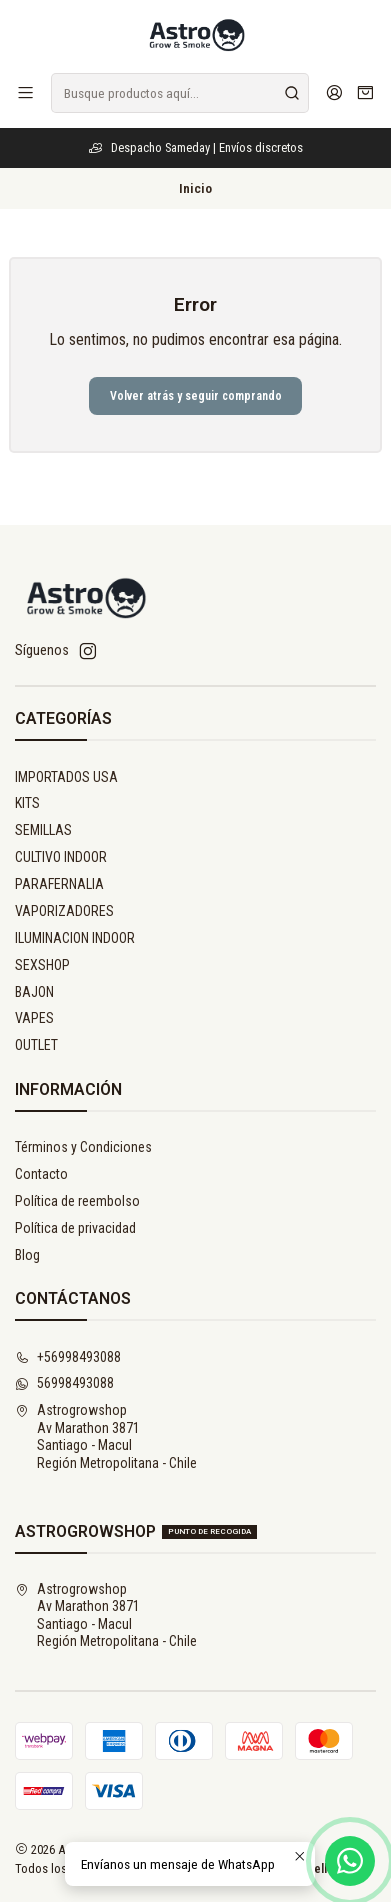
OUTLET (36, 1045)
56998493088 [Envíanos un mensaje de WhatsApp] (64, 1383)
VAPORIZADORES (64, 911)
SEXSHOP (42, 965)
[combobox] (180, 93)
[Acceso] (334, 92)
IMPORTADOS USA (66, 777)
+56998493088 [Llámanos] (68, 1357)
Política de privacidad (75, 1228)
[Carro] (365, 93)
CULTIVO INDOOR (61, 857)
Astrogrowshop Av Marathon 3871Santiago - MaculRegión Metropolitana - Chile (106, 1436)
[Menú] (25, 92)
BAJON (34, 992)
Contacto (41, 1174)
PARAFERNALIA (59, 884)
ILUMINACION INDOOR (75, 938)
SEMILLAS (43, 830)
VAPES (34, 1018)
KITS (27, 803)
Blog (27, 1255)
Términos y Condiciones (83, 1147)
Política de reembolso (77, 1201)
